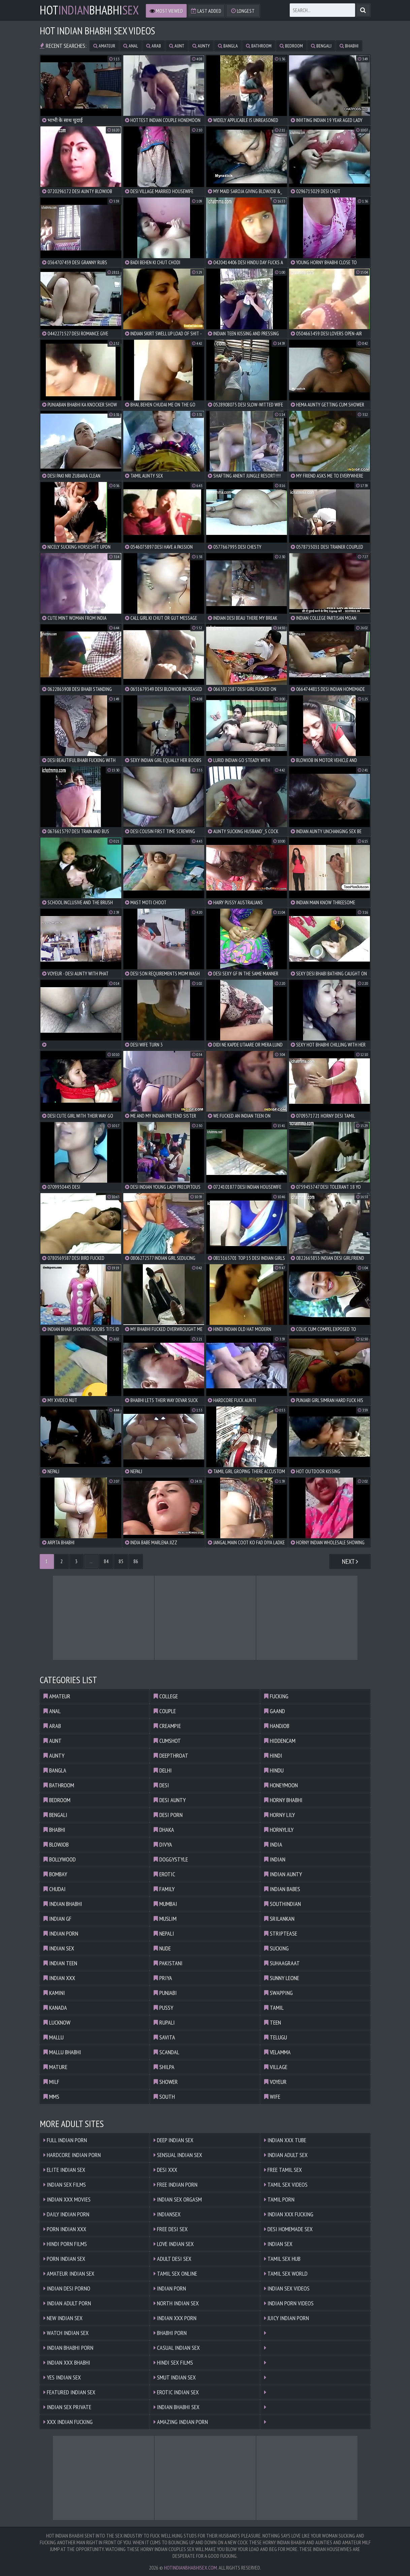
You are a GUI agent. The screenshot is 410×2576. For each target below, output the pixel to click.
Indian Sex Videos (287, 2288)
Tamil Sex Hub (282, 2259)
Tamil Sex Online (175, 2273)
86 (135, 1561)
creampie (167, 1726)
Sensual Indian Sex (178, 2155)
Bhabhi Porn (170, 2333)
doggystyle (171, 1859)
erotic (164, 1874)
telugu (275, 2037)
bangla (228, 46)
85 (121, 1561)
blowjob (56, 1844)
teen (272, 2022)
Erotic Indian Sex (176, 2392)
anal (130, 46)
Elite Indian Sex (64, 2170)
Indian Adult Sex (286, 2155)
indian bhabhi (62, 1904)
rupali (164, 2022)
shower (166, 2082)
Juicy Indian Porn (286, 2318)
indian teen (60, 1963)
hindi (273, 1755)
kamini (54, 1993)
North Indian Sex (176, 2303)
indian (274, 1859)
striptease (280, 1933)
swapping (278, 1993)
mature (55, 2067)
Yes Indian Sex (62, 2377)
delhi (163, 1770)
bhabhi (349, 46)
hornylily (278, 1829)
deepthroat (171, 1755)
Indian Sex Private (67, 2407)
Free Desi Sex (171, 2229)
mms (51, 2096)
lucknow (56, 2022)
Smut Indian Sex (175, 2377)
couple (165, 1711)
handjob (276, 1726)
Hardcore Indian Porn (72, 2155)
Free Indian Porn (175, 2184)
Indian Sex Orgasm (178, 2199)
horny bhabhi (283, 1800)
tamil (274, 2007)
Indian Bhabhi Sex (176, 2407)
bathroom (259, 46)
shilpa (164, 2067)
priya (163, 1978)
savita (164, 2037)
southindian (282, 1904)
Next (350, 1561)
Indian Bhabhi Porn (68, 2348)
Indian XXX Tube (285, 2140)
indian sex (58, 1948)
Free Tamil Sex (283, 2170)
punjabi (165, 1993)
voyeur (275, 2082)
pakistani (168, 1963)
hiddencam (279, 1741)
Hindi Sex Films (173, 2362)
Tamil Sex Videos (286, 2184)
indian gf (57, 1918)
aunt (176, 46)
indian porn (60, 1933)
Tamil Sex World (286, 2273)
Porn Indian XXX (64, 2229)
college (166, 1696)
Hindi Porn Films (65, 2244)
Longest (243, 10)
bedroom (291, 46)
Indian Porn (170, 2288)
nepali (164, 1933)
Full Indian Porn (65, 2140)
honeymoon (281, 1785)
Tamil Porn (279, 2199)
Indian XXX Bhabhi (66, 2362)
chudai (54, 1889)
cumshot (167, 1741)
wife (272, 2096)
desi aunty (170, 1800)
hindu (274, 1770)
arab (153, 46)
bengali (321, 46)
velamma (277, 2052)
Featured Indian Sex (69, 2392)
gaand (274, 1711)
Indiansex (167, 2214)
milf (51, 2082)
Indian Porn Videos (289, 2303)
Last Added (206, 10)
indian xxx (59, 1978)
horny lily (279, 1815)
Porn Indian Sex (64, 2259)
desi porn (168, 1815)
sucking (276, 1948)
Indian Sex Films (64, 2184)
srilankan (279, 1918)
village (275, 2067)
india (273, 1844)
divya (163, 1844)
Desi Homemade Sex (288, 2229)
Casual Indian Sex (177, 2348)
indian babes (282, 1889)
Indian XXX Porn (175, 2318)
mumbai (165, 1904)
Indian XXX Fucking (288, 2214)
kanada (55, 2007)
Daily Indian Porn (66, 2214)
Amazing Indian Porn (181, 2422)
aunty (201, 46)
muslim (165, 1918)
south (164, 2096)
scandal (166, 2052)
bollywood (59, 1859)
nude (162, 1948)
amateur (104, 46)
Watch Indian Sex (66, 2333)
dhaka (164, 1829)
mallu (53, 2037)
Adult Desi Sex (172, 2259)
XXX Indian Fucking (68, 2422)
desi (161, 1785)
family (164, 1889)
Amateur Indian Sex (68, 2273)
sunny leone (281, 1978)
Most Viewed (166, 10)
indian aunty (283, 1874)
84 (106, 1561)
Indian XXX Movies (67, 2199)
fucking (276, 1696)
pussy (163, 2007)
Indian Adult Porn (67, 2303)
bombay (55, 1874)
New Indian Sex (63, 2318)
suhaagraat (282, 1963)
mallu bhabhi (62, 2052)
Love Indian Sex (174, 2244)
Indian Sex (278, 2244)
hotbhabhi (89, 10)
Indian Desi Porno (66, 2288)
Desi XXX (165, 2170)
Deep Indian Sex (173, 2140)
